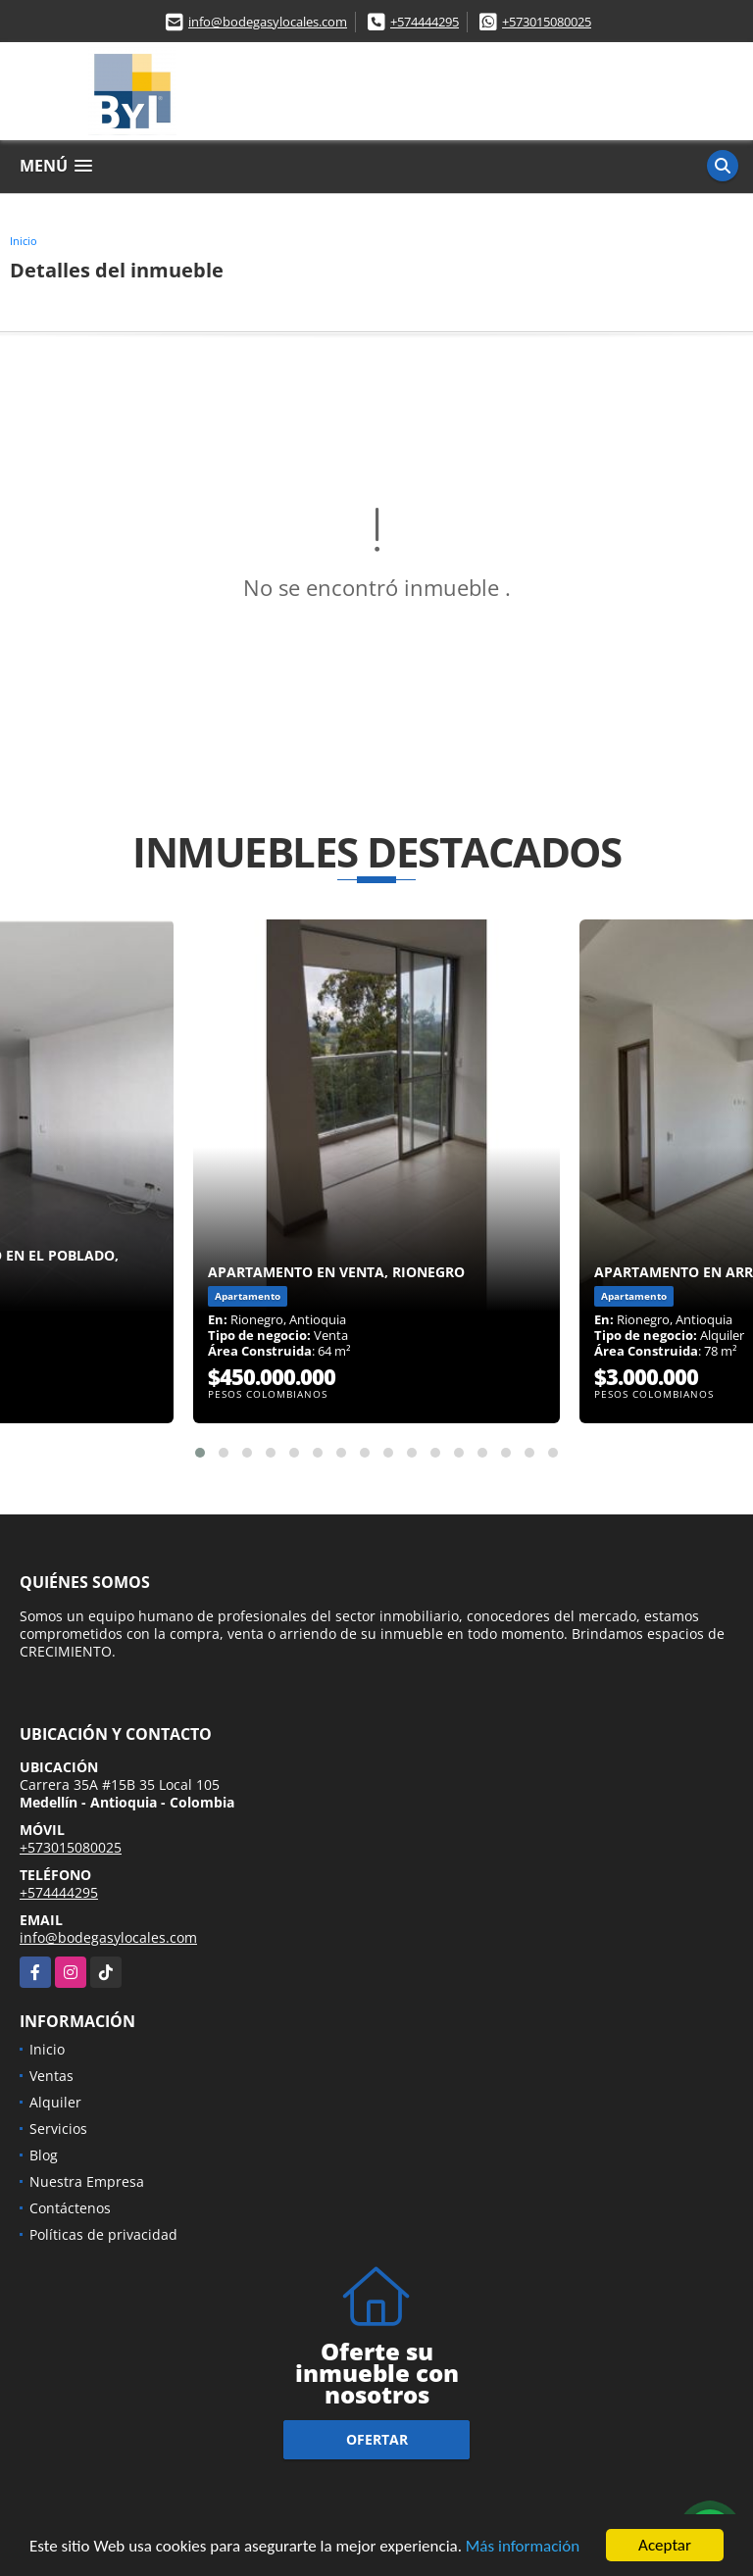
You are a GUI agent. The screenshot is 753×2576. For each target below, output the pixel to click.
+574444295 (424, 21)
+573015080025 (546, 21)
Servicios (58, 2128)
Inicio (23, 240)
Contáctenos (70, 2208)
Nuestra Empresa (86, 2181)
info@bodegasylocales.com (267, 21)
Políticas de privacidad (103, 2234)
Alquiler (55, 2102)
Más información (522, 2547)
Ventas (51, 2075)
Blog (43, 2155)
